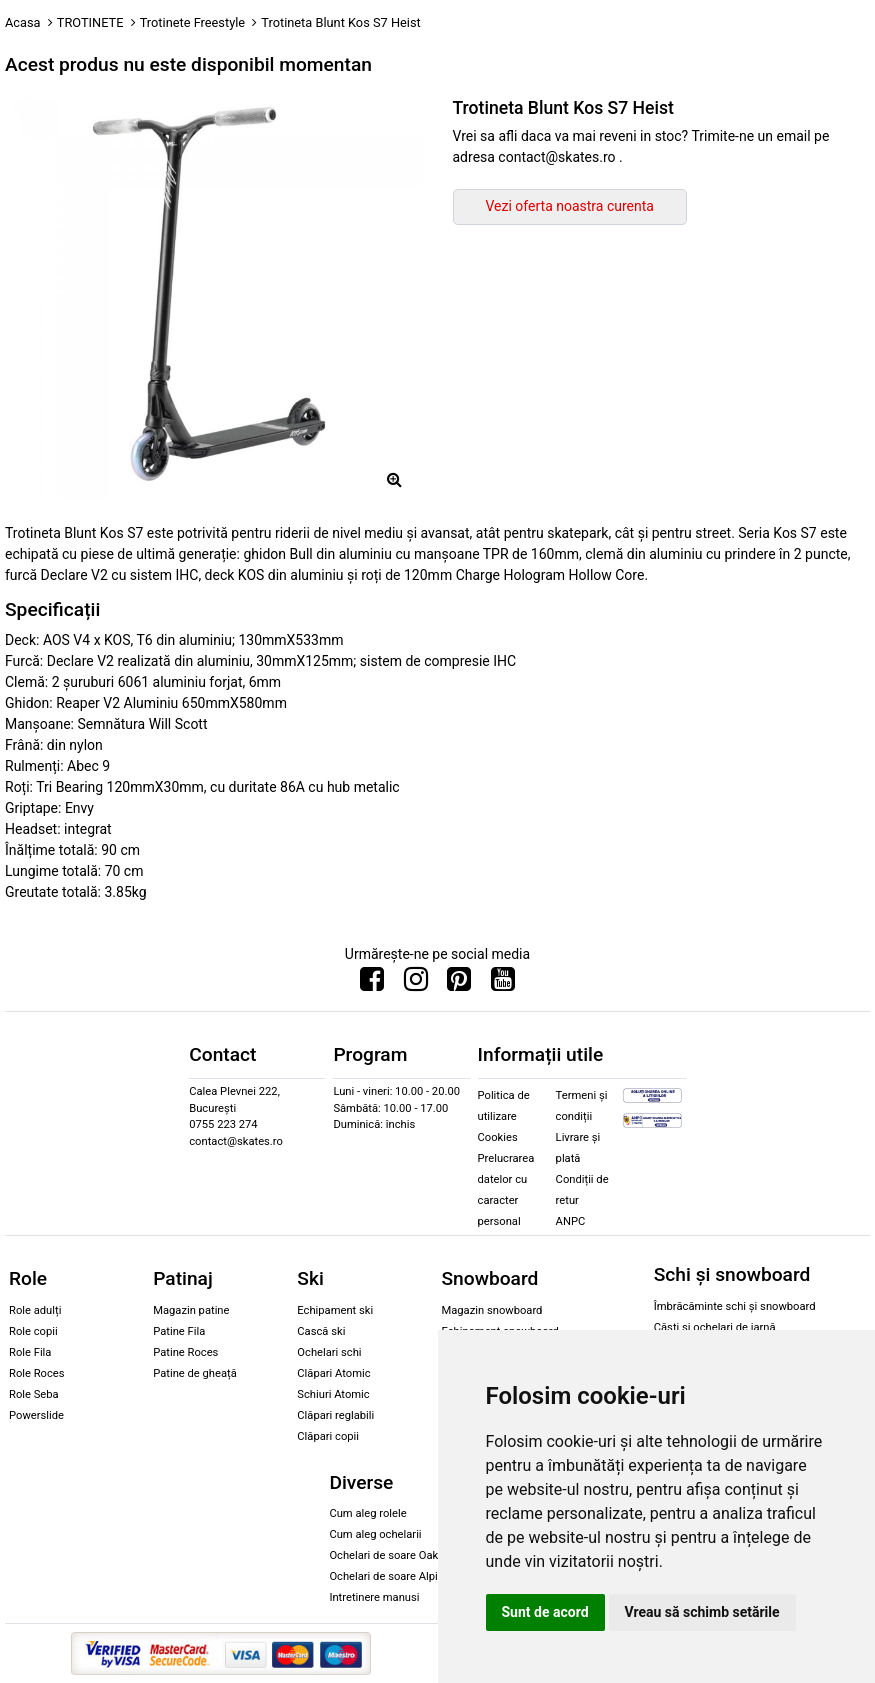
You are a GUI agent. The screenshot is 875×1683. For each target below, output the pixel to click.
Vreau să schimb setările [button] (702, 1612)
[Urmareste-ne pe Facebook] (372, 984)
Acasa (23, 22)
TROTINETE (90, 22)
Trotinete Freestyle (192, 22)
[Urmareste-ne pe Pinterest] (459, 984)
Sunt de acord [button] (545, 1612)
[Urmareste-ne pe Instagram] (416, 984)
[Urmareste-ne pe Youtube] (503, 984)
